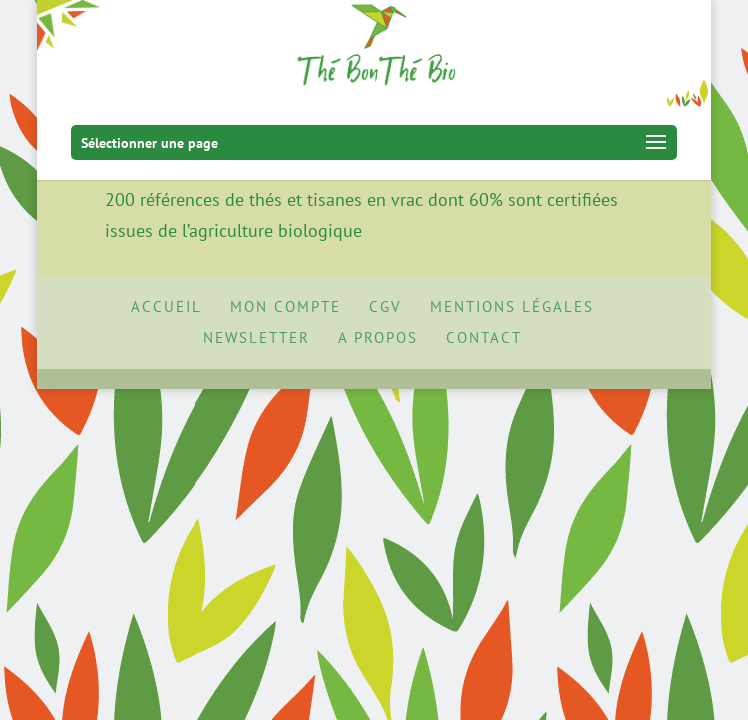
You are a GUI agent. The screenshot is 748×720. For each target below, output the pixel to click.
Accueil (166, 306)
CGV (385, 306)
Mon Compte (285, 306)
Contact (484, 337)
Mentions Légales (512, 306)
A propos (378, 337)
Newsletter (256, 337)
